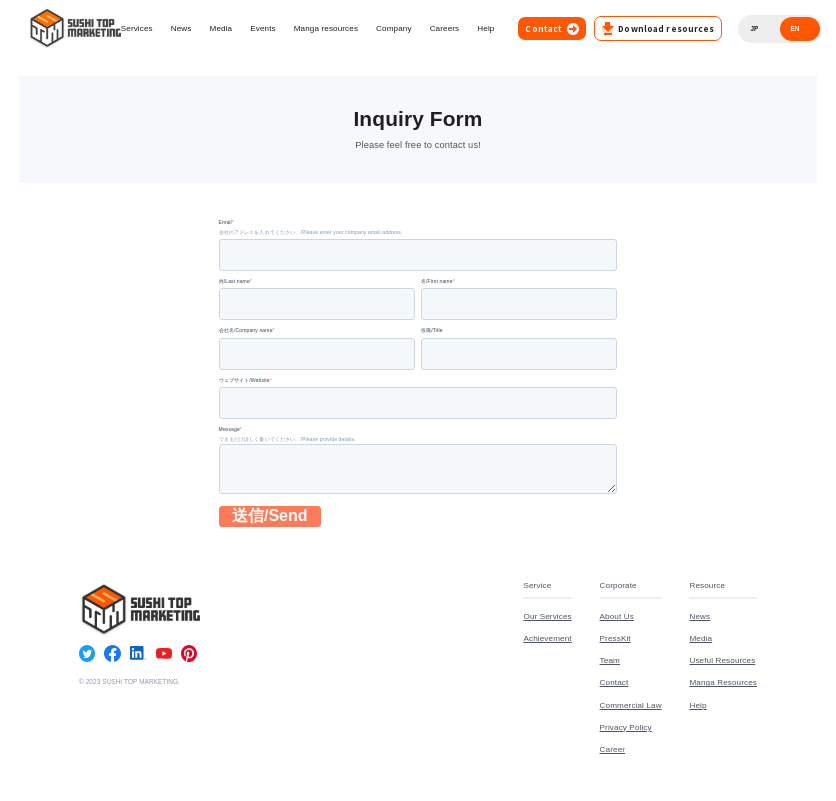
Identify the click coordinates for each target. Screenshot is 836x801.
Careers (445, 28)
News (181, 28)
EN (794, 28)
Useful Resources (722, 664)
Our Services (547, 620)
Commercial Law (631, 708)
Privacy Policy (626, 730)
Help (485, 28)
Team (610, 664)
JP (754, 28)
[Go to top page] (74, 28)
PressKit (615, 642)
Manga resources (326, 28)
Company (394, 28)
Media (221, 28)
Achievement (547, 642)
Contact (614, 686)
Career (612, 752)
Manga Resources (723, 686)
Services (137, 28)
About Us (617, 620)
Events (263, 28)
